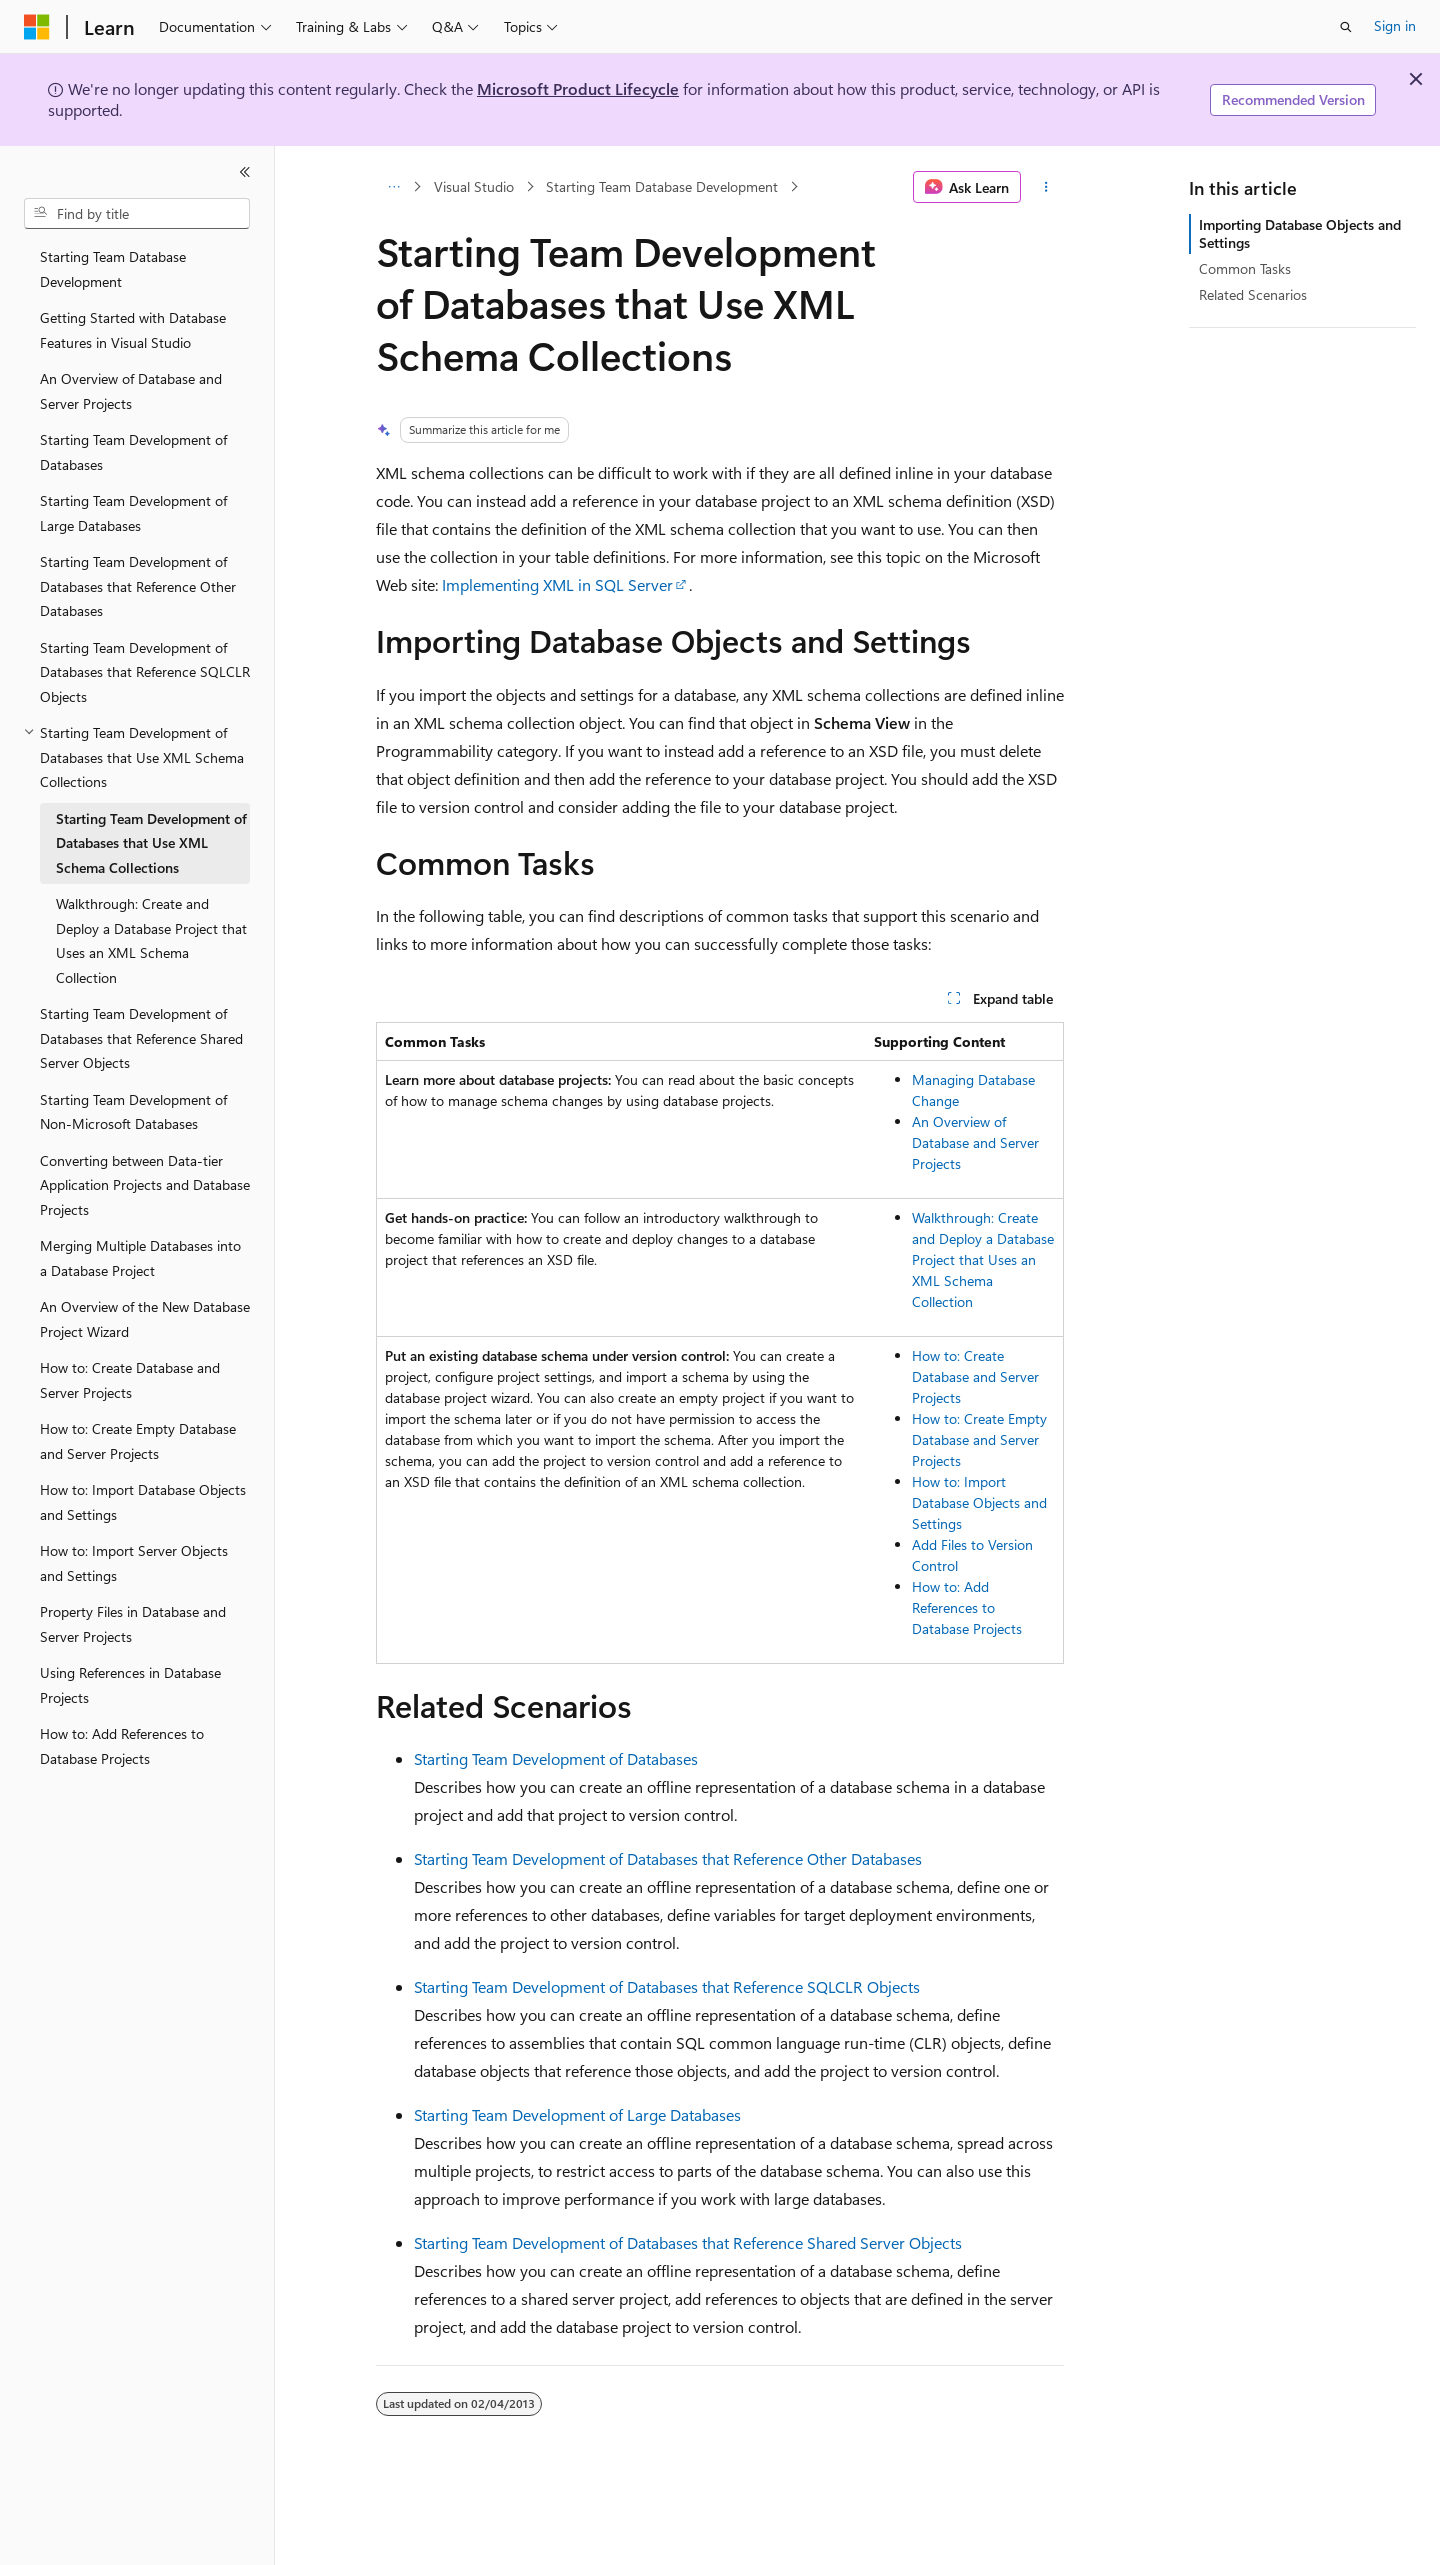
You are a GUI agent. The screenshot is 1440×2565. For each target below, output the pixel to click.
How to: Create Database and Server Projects (975, 1376)
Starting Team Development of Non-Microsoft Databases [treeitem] (133, 1112)
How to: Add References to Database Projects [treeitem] (122, 1746)
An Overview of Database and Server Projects (975, 1142)
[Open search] (1346, 27)
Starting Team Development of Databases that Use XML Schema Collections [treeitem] (151, 843)
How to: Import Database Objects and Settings (979, 1502)
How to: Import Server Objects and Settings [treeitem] (134, 1563)
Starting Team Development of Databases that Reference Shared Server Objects (688, 2242)
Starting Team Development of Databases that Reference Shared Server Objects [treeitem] (141, 1038)
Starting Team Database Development (662, 186)
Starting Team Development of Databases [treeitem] (133, 452)
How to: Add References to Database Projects (967, 1607)
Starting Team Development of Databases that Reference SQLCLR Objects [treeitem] (145, 672)
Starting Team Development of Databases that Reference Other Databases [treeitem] (138, 586)
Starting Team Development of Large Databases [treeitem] (133, 513)
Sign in (1395, 25)
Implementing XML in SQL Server (557, 584)
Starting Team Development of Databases (556, 1758)
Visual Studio (474, 186)
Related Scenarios (1253, 294)
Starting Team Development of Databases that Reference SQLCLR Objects (667, 1986)
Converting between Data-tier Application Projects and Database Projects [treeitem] (145, 1185)
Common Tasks (1245, 268)
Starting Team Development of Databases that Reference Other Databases (668, 1858)
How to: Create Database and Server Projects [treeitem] (130, 1380)
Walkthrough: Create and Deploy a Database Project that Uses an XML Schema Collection (983, 1259)
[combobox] (137, 214)
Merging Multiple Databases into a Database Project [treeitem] (140, 1258)
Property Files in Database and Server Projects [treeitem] (133, 1624)
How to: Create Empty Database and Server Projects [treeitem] (138, 1441)
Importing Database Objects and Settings (1300, 233)
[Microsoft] (37, 27)
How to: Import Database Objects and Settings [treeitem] (143, 1502)
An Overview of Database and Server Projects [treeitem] (131, 391)
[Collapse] (245, 172)
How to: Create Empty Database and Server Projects (979, 1439)
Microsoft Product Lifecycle (578, 88)
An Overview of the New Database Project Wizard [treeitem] (145, 1319)
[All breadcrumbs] (393, 187)
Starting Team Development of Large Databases (577, 2114)
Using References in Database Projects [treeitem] (130, 1685)
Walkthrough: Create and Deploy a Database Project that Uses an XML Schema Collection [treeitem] (151, 940)
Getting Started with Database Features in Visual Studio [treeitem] (133, 330)
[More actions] (1046, 187)
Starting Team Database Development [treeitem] (113, 269)
